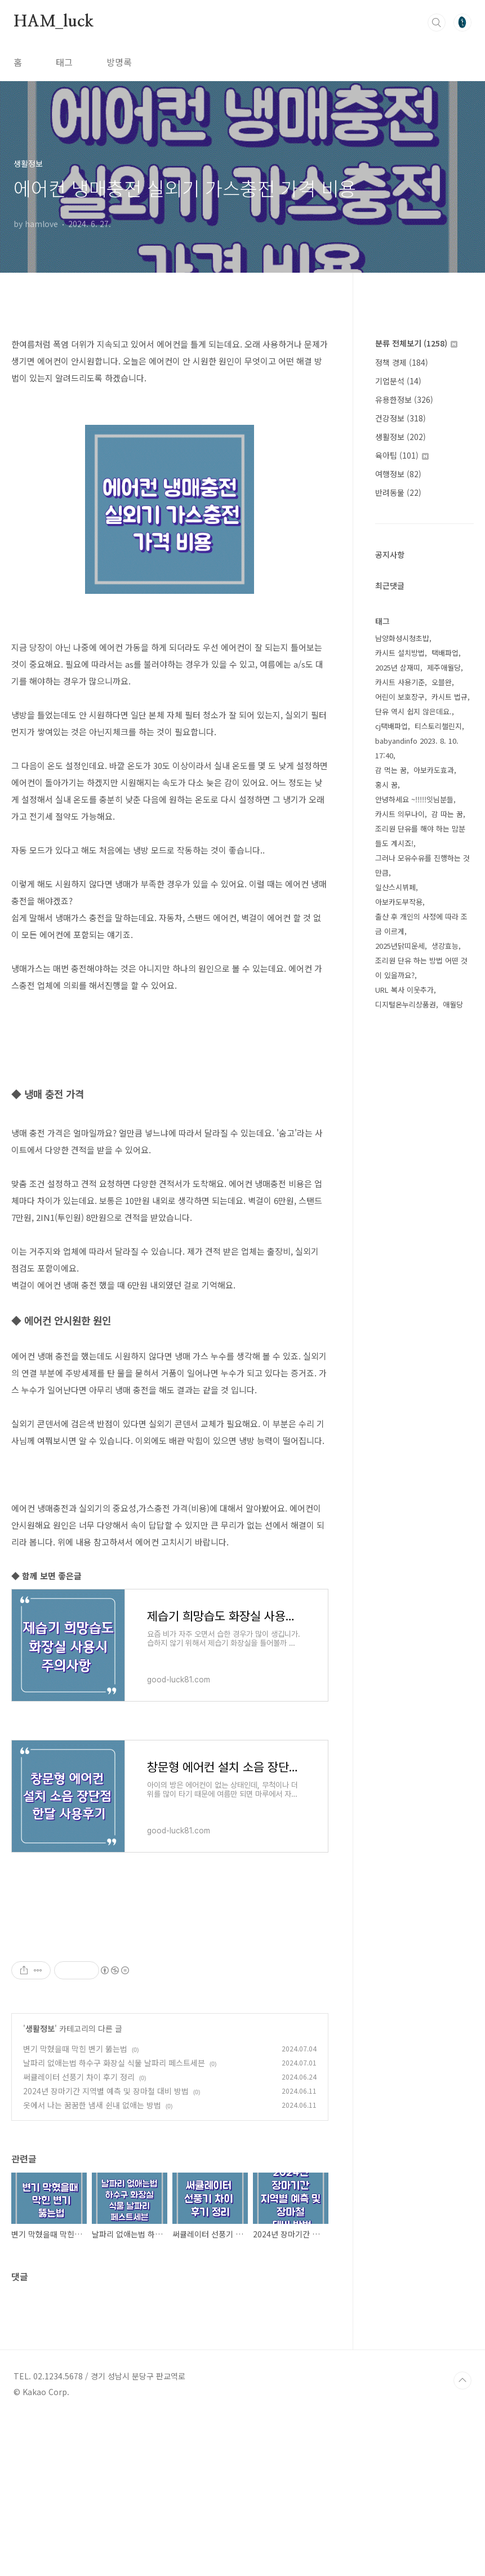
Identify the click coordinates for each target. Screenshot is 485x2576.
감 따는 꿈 (447, 814)
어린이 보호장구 (400, 696)
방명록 (119, 62)
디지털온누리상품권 (405, 1004)
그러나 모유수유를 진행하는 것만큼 (422, 865)
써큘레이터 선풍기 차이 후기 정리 (79, 2234)
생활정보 (40, 2186)
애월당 (453, 1004)
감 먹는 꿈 (391, 770)
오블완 (441, 682)
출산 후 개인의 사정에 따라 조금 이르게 (421, 923)
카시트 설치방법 (400, 652)
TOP (462, 2538)
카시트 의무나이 (400, 814)
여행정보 (398, 473)
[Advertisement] (169, 2010)
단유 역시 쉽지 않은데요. (413, 711)
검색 (436, 22)
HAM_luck (53, 22)
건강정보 (400, 418)
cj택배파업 (391, 726)
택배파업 (445, 652)
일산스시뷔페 (395, 887)
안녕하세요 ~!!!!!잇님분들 (414, 799)
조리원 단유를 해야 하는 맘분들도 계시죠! (420, 836)
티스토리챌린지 (438, 726)
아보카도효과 (433, 770)
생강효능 (445, 945)
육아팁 (402, 455)
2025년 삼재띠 (397, 667)
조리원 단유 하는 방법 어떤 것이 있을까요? (421, 967)
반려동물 (398, 492)
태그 (64, 62)
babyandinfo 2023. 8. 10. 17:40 (417, 748)
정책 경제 (401, 362)
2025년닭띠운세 (400, 945)
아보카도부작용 (398, 901)
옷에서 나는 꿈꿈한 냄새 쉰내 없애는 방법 (92, 2262)
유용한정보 (404, 399)
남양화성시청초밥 (402, 638)
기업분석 (398, 381)
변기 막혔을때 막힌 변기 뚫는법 (75, 2206)
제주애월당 (444, 667)
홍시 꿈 (386, 784)
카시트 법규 (449, 696)
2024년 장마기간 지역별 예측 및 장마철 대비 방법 (106, 2248)
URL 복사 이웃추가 (404, 989)
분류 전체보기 (416, 343)
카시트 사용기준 (400, 682)
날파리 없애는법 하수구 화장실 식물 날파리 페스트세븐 (114, 2220)
